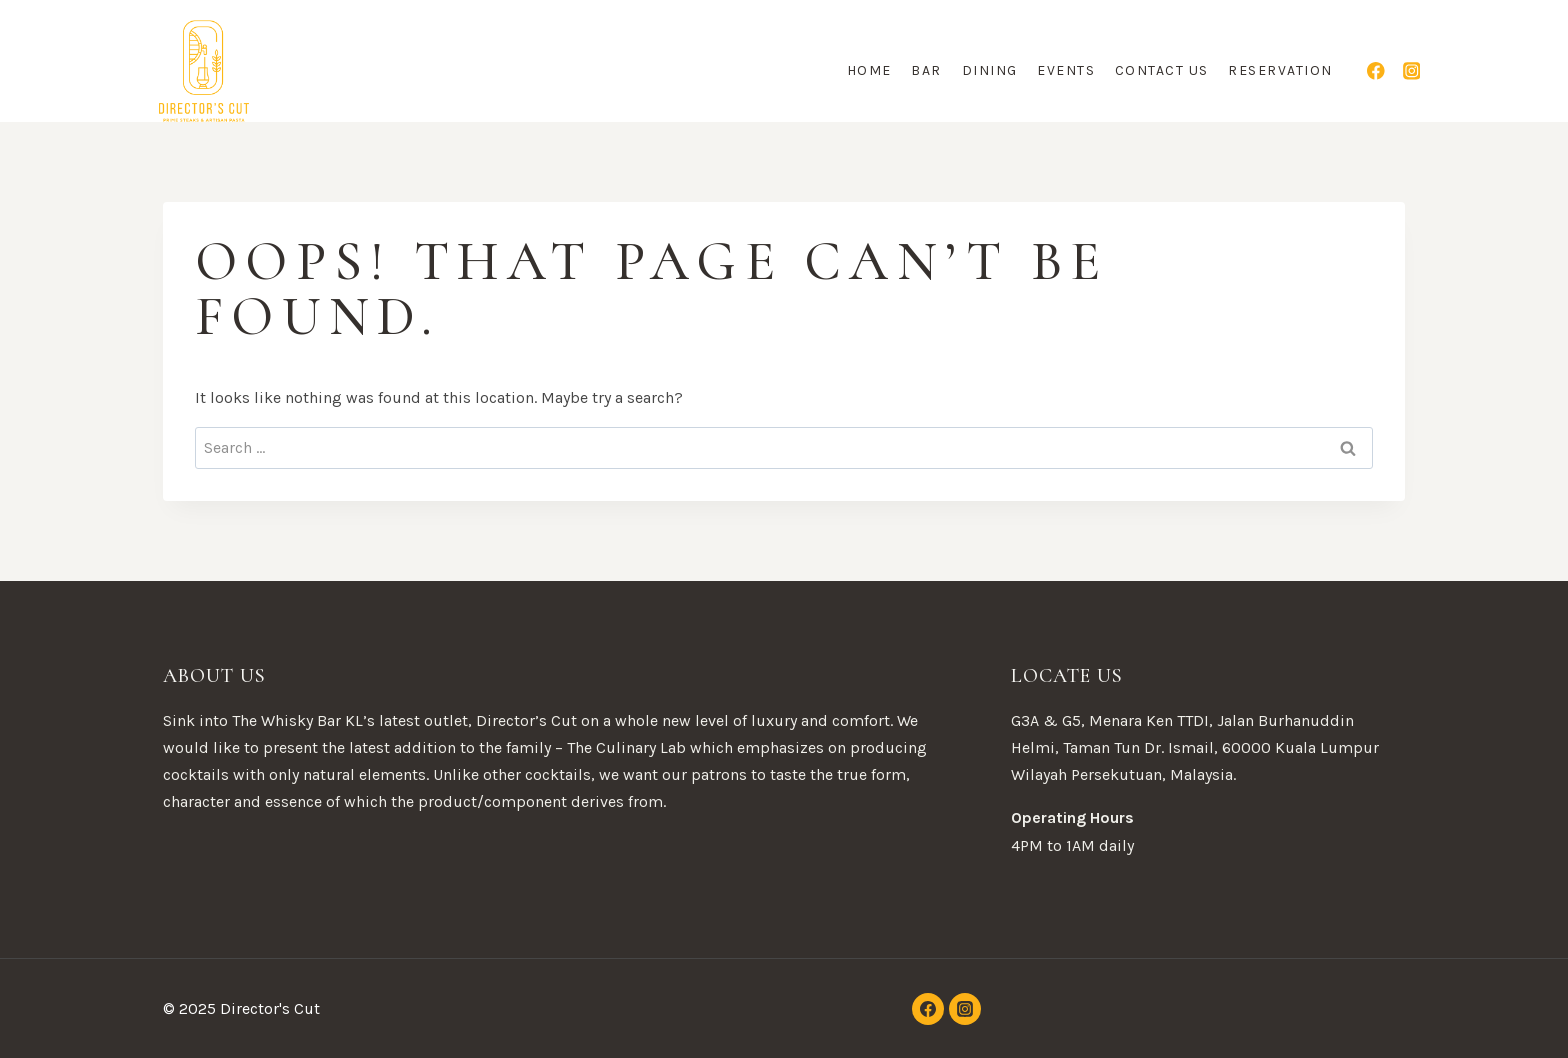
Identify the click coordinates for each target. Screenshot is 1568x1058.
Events (1066, 70)
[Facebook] (1376, 70)
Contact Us (1162, 70)
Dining (990, 70)
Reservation (1280, 70)
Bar (926, 70)
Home (869, 70)
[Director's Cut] (204, 71)
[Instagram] (1411, 70)
